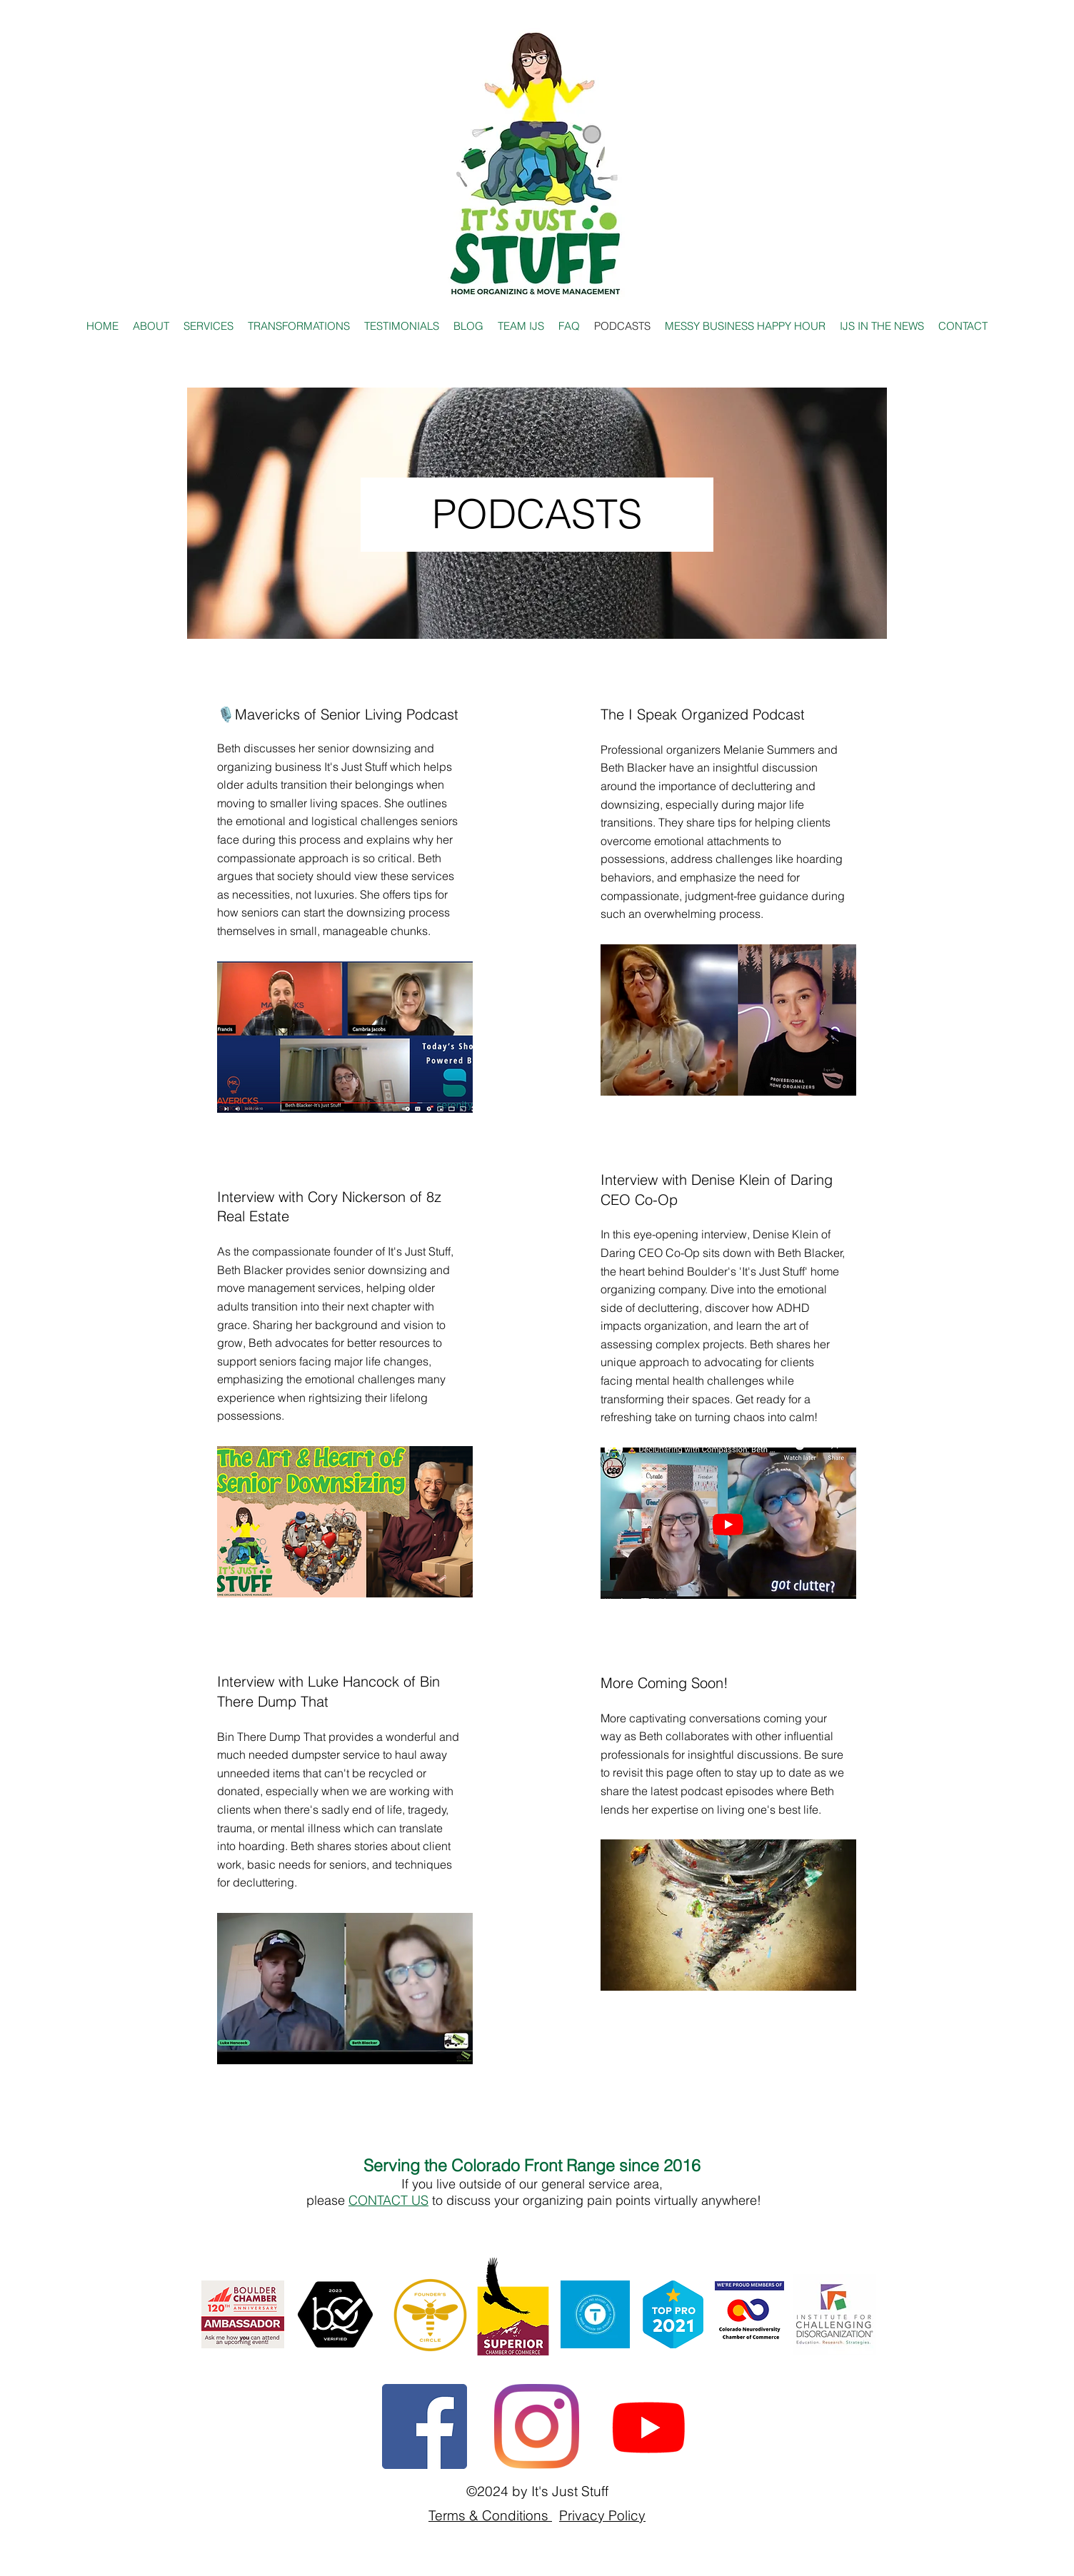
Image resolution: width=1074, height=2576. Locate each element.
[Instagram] (536, 2426)
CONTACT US (388, 2200)
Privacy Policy (602, 2515)
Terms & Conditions (490, 2515)
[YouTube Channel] (648, 2426)
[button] (882, 326)
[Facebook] (424, 2426)
